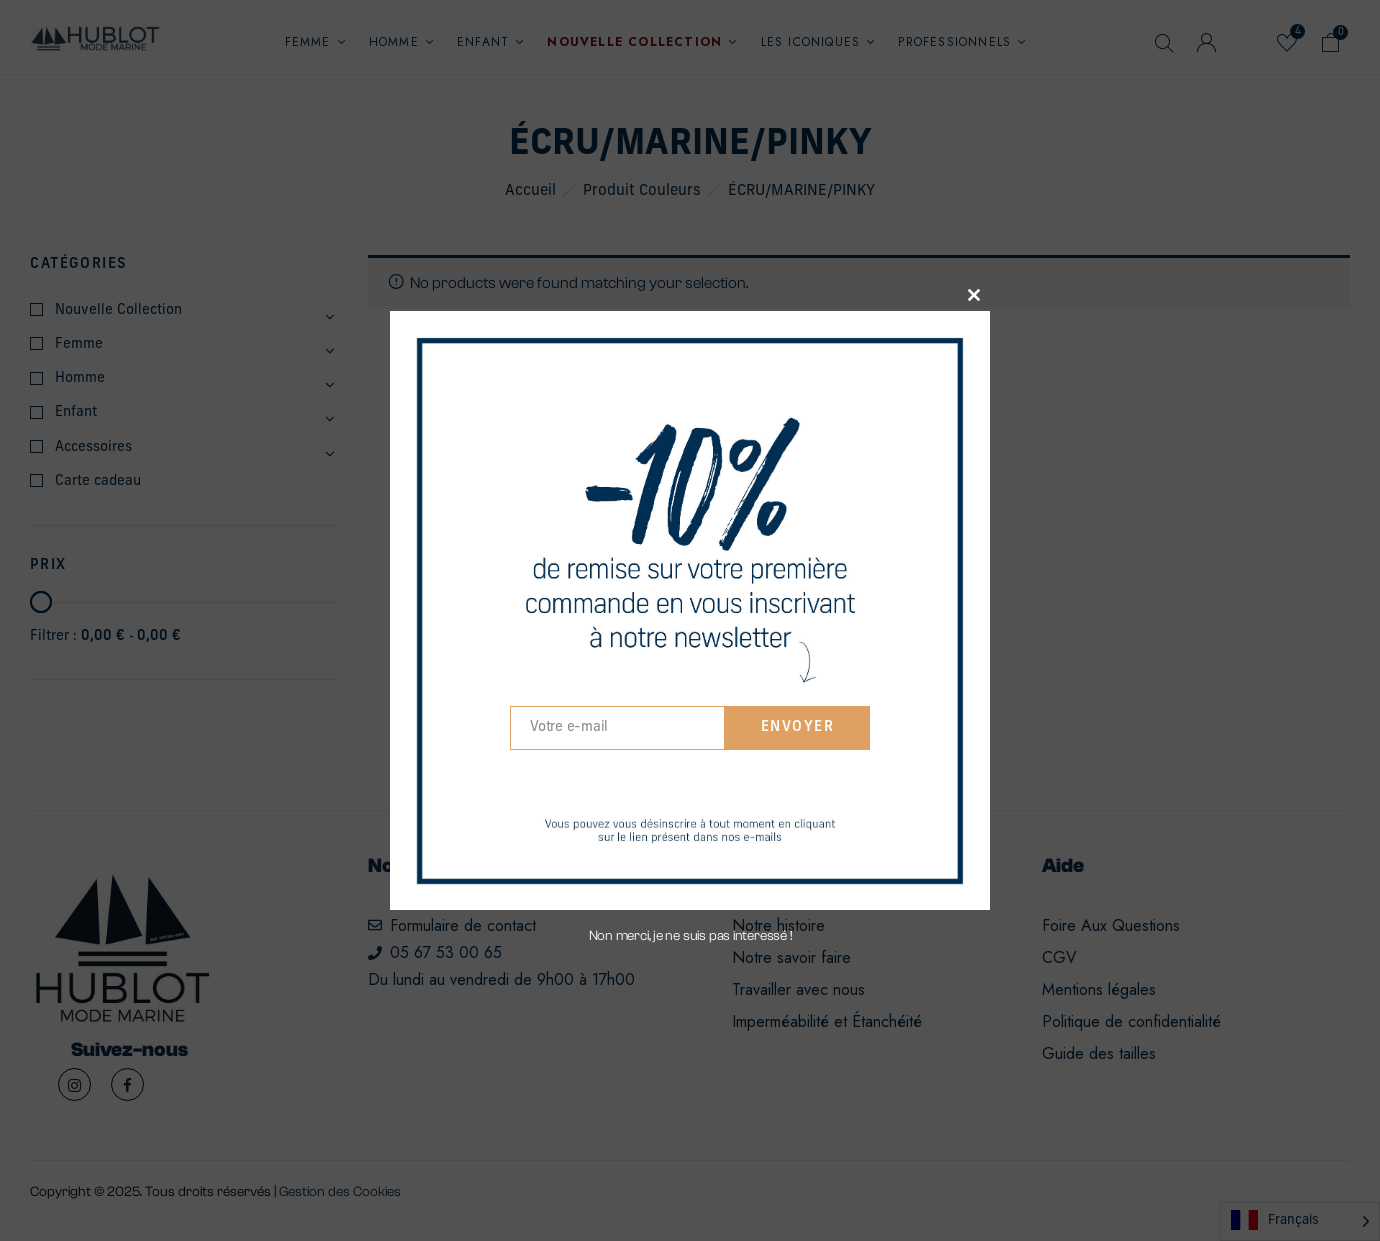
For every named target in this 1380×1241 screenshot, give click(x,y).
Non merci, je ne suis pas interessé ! (690, 936)
